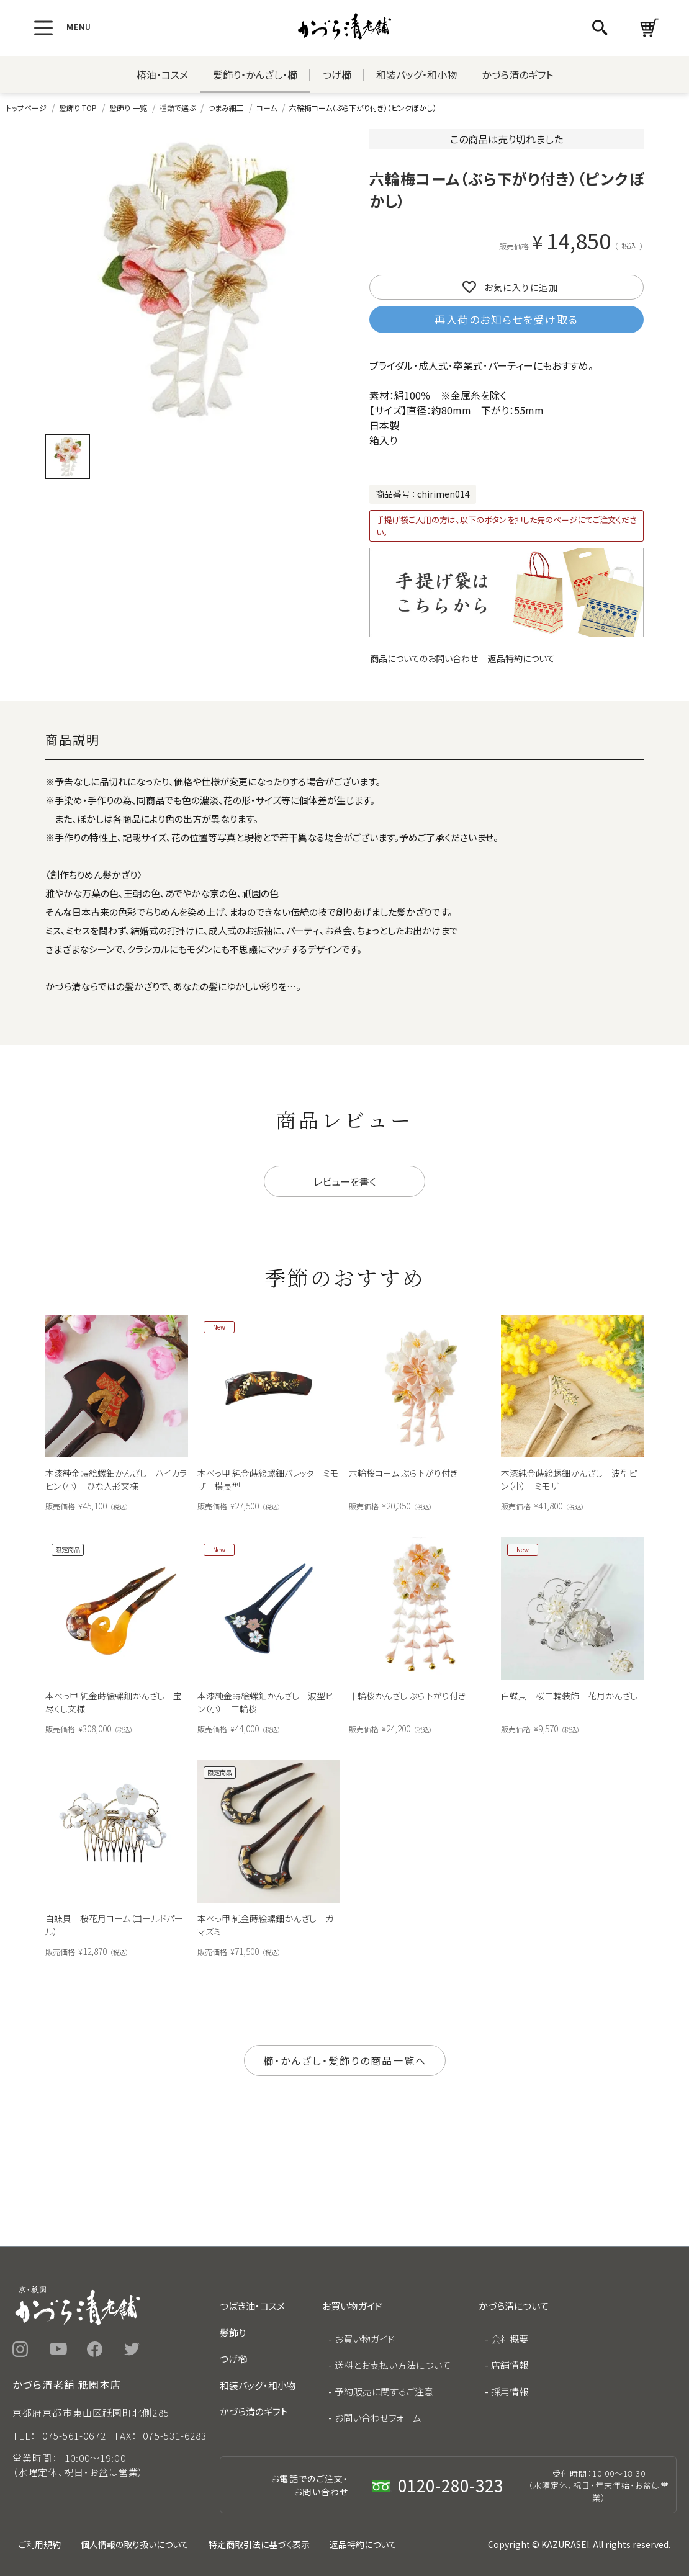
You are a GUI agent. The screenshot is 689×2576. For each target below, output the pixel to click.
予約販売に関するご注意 (384, 2391)
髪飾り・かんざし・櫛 (255, 74)
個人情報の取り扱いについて (135, 2544)
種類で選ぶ (178, 107)
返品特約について (521, 658)
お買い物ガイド (365, 2338)
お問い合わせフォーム (378, 2417)
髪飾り (233, 2332)
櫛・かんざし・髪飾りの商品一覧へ (344, 2060)
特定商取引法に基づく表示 (259, 2544)
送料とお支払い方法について (393, 2364)
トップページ (26, 107)
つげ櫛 (336, 74)
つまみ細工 (226, 107)
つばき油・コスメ (252, 2305)
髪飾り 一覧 (128, 107)
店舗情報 (509, 2364)
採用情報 (509, 2391)
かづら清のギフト (517, 74)
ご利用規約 (40, 2544)
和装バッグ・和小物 (416, 74)
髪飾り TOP (78, 107)
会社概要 (509, 2338)
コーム (266, 107)
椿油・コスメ (162, 74)
